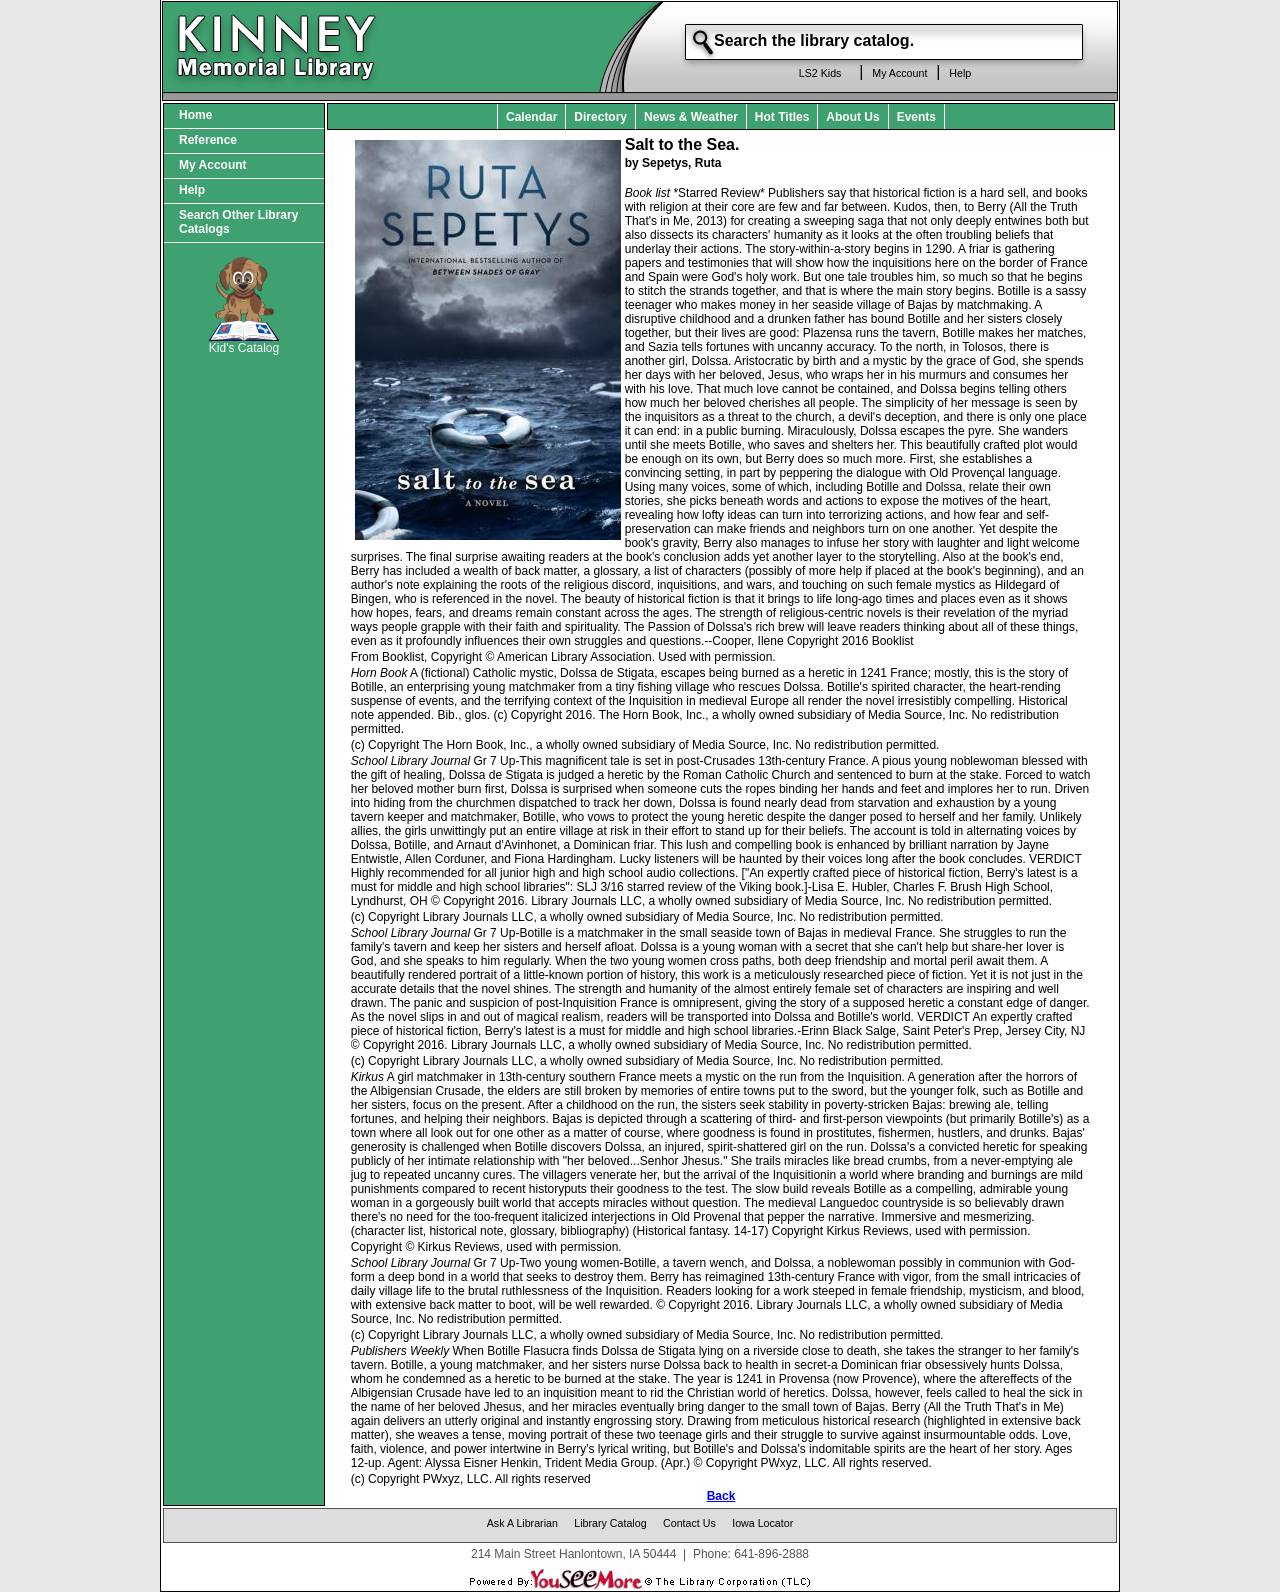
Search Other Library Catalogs (238, 222)
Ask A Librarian (522, 1523)
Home (195, 115)
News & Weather (691, 117)
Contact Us (689, 1523)
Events (916, 117)
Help (960, 73)
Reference (208, 140)
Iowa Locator (762, 1523)
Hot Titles (782, 117)
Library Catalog (610, 1523)
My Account (899, 73)
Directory (600, 117)
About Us (852, 117)
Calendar (531, 117)
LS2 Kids (820, 73)
